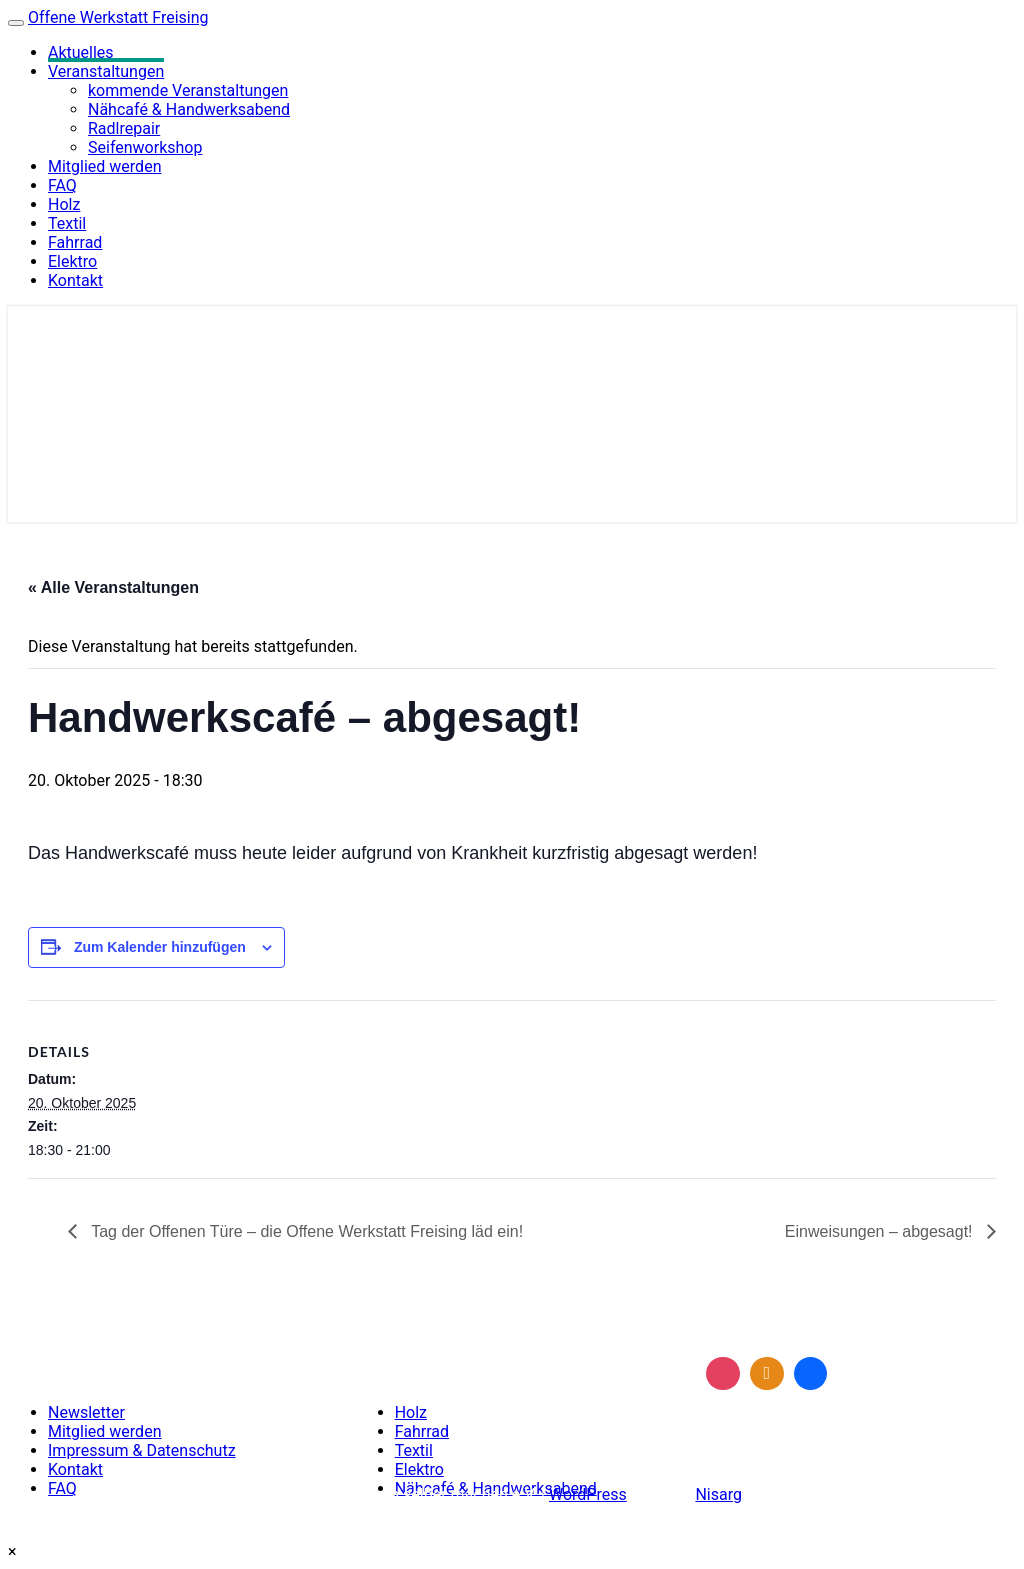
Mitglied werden (104, 166)
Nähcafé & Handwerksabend (189, 109)
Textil (67, 223)
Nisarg (718, 1494)
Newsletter (86, 1412)
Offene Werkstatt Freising (118, 17)
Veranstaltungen (106, 71)
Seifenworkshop (145, 147)
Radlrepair (124, 128)
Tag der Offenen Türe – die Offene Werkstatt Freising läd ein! (305, 1231)
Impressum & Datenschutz (142, 1450)
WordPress (588, 1494)
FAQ (62, 185)
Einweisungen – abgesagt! (881, 1231)
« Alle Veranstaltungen (113, 587)
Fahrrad (75, 242)
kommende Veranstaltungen (188, 90)
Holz (64, 204)
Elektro (72, 261)
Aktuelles (81, 52)
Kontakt (75, 280)
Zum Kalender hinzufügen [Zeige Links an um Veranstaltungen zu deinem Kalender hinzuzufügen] (160, 947)
